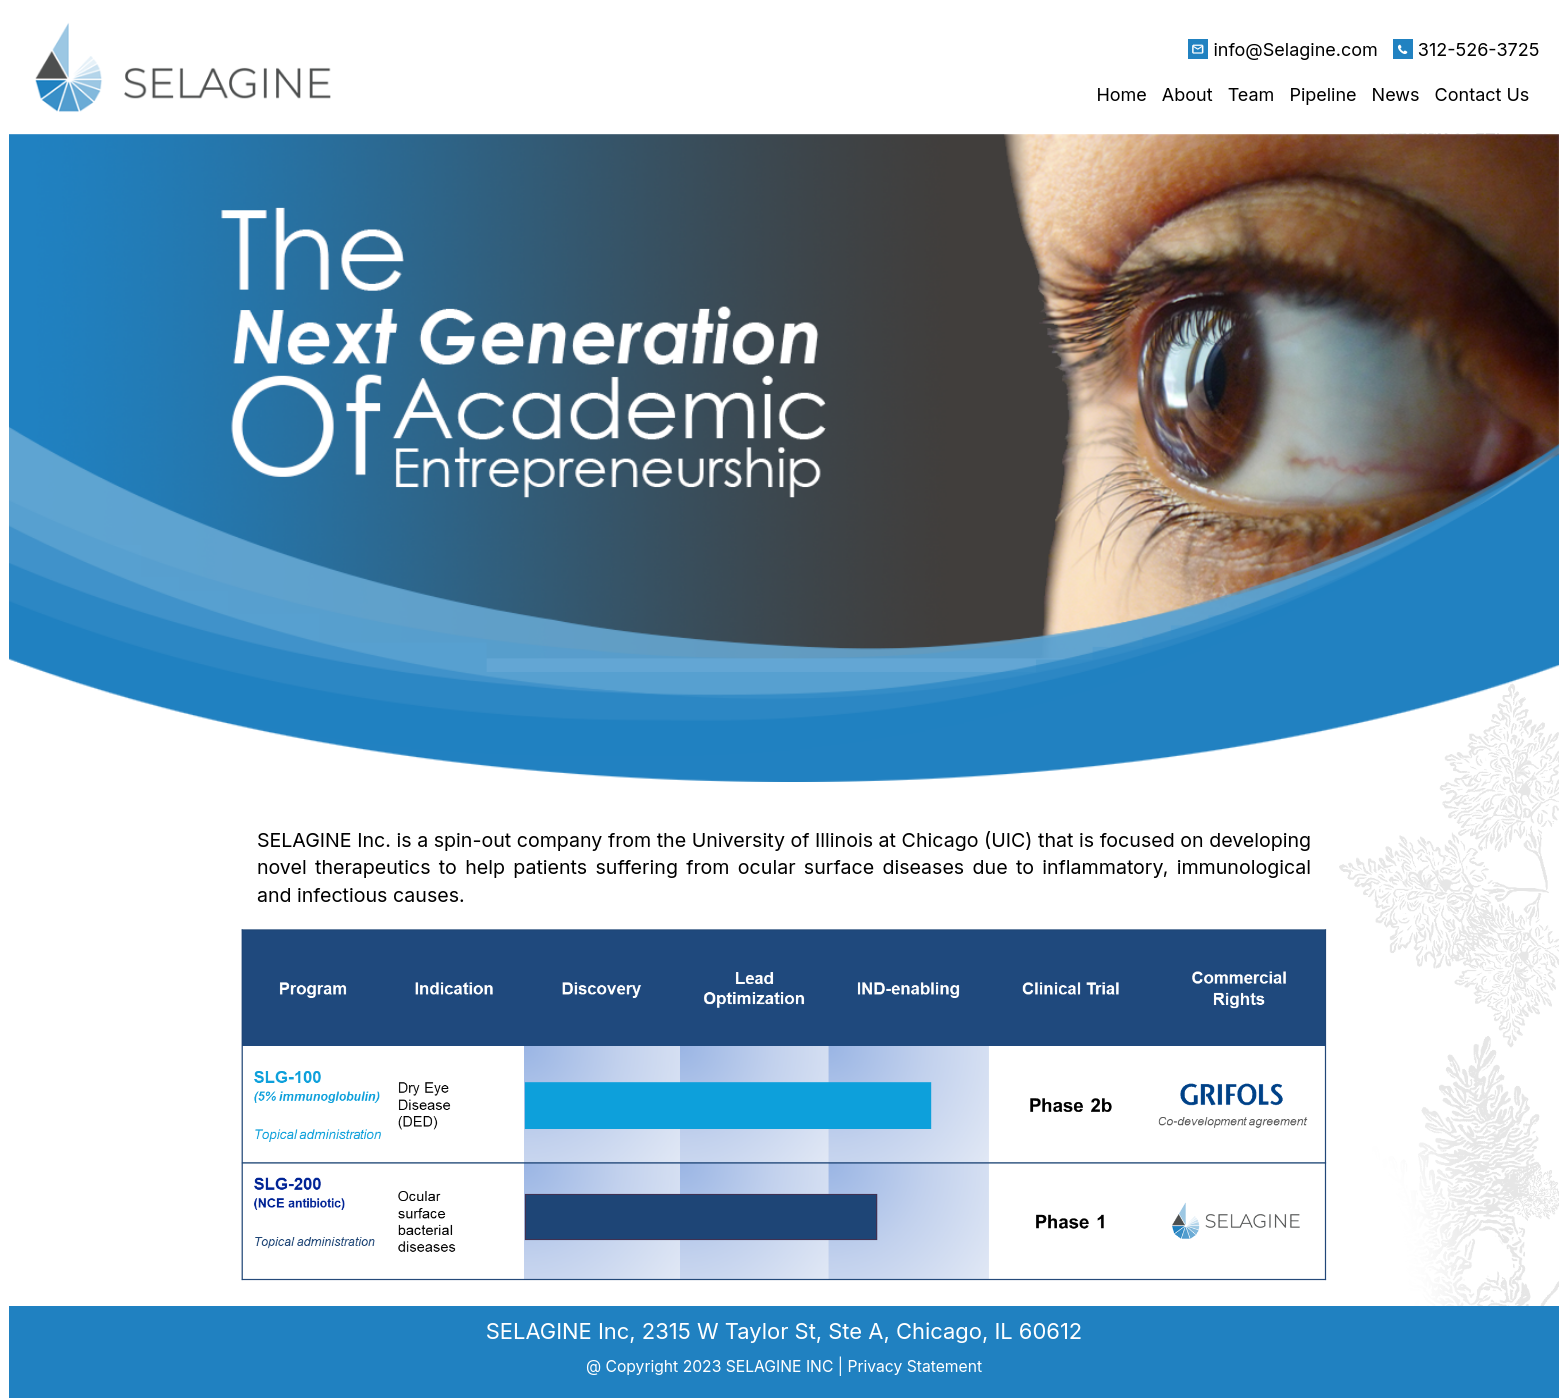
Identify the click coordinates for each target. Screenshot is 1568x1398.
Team (1251, 94)
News (1396, 94)
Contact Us (1482, 94)
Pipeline (1322, 94)
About (1187, 94)
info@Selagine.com (1295, 49)
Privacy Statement (914, 1366)
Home (1121, 94)
